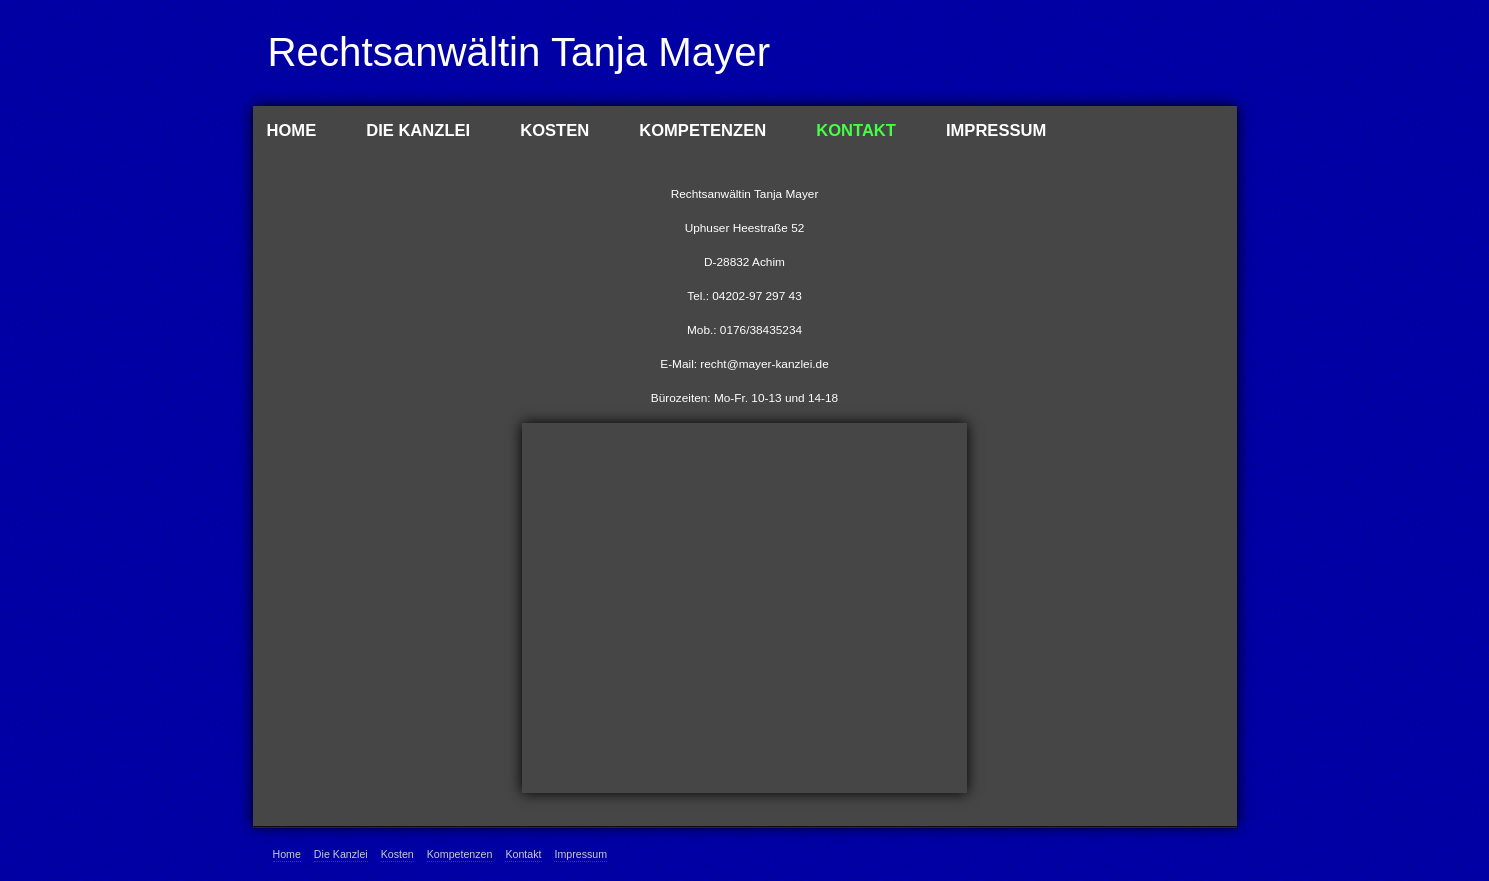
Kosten (554, 130)
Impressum (996, 130)
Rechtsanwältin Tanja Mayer (519, 52)
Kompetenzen (702, 130)
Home (292, 130)
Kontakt (856, 130)
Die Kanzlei (418, 130)
